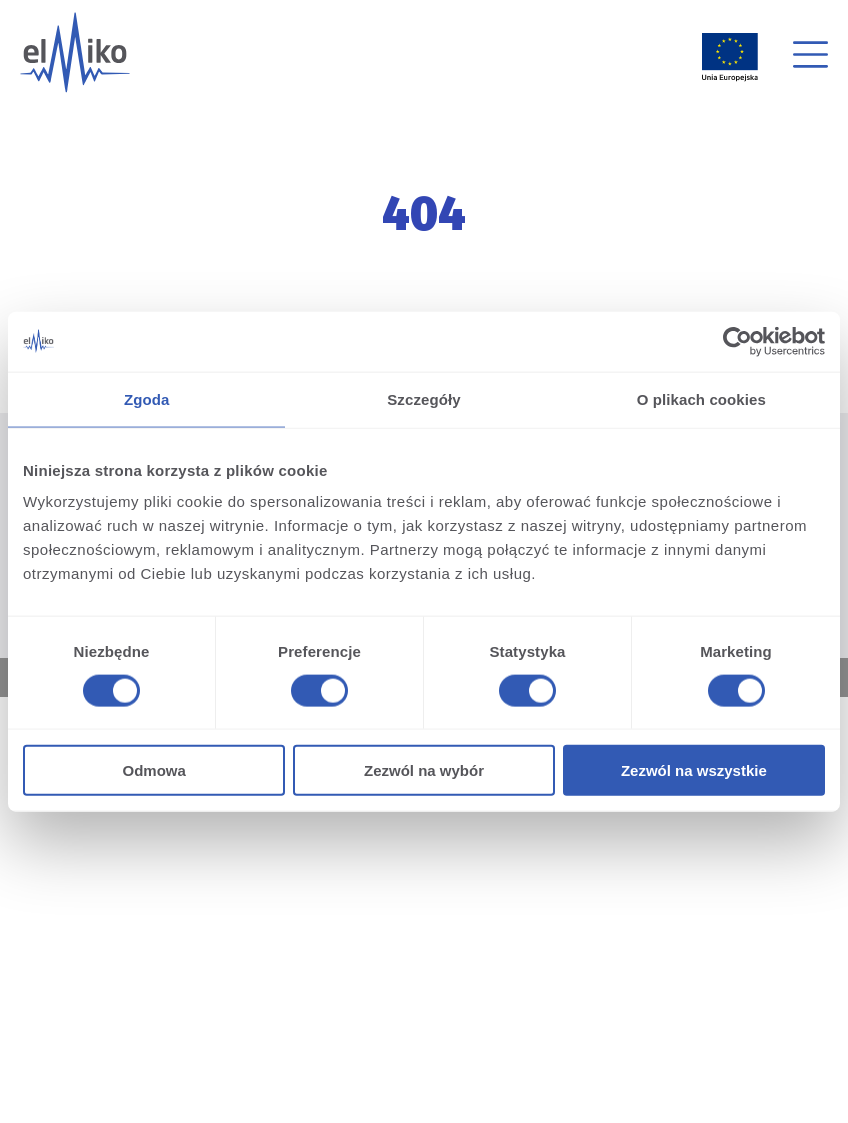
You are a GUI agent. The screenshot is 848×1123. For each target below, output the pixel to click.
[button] (810, 57)
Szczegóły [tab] (423, 398)
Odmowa (154, 770)
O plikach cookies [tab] (701, 398)
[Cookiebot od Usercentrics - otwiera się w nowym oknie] (737, 341)
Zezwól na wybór (424, 770)
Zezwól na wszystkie (694, 770)
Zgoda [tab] (147, 398)
